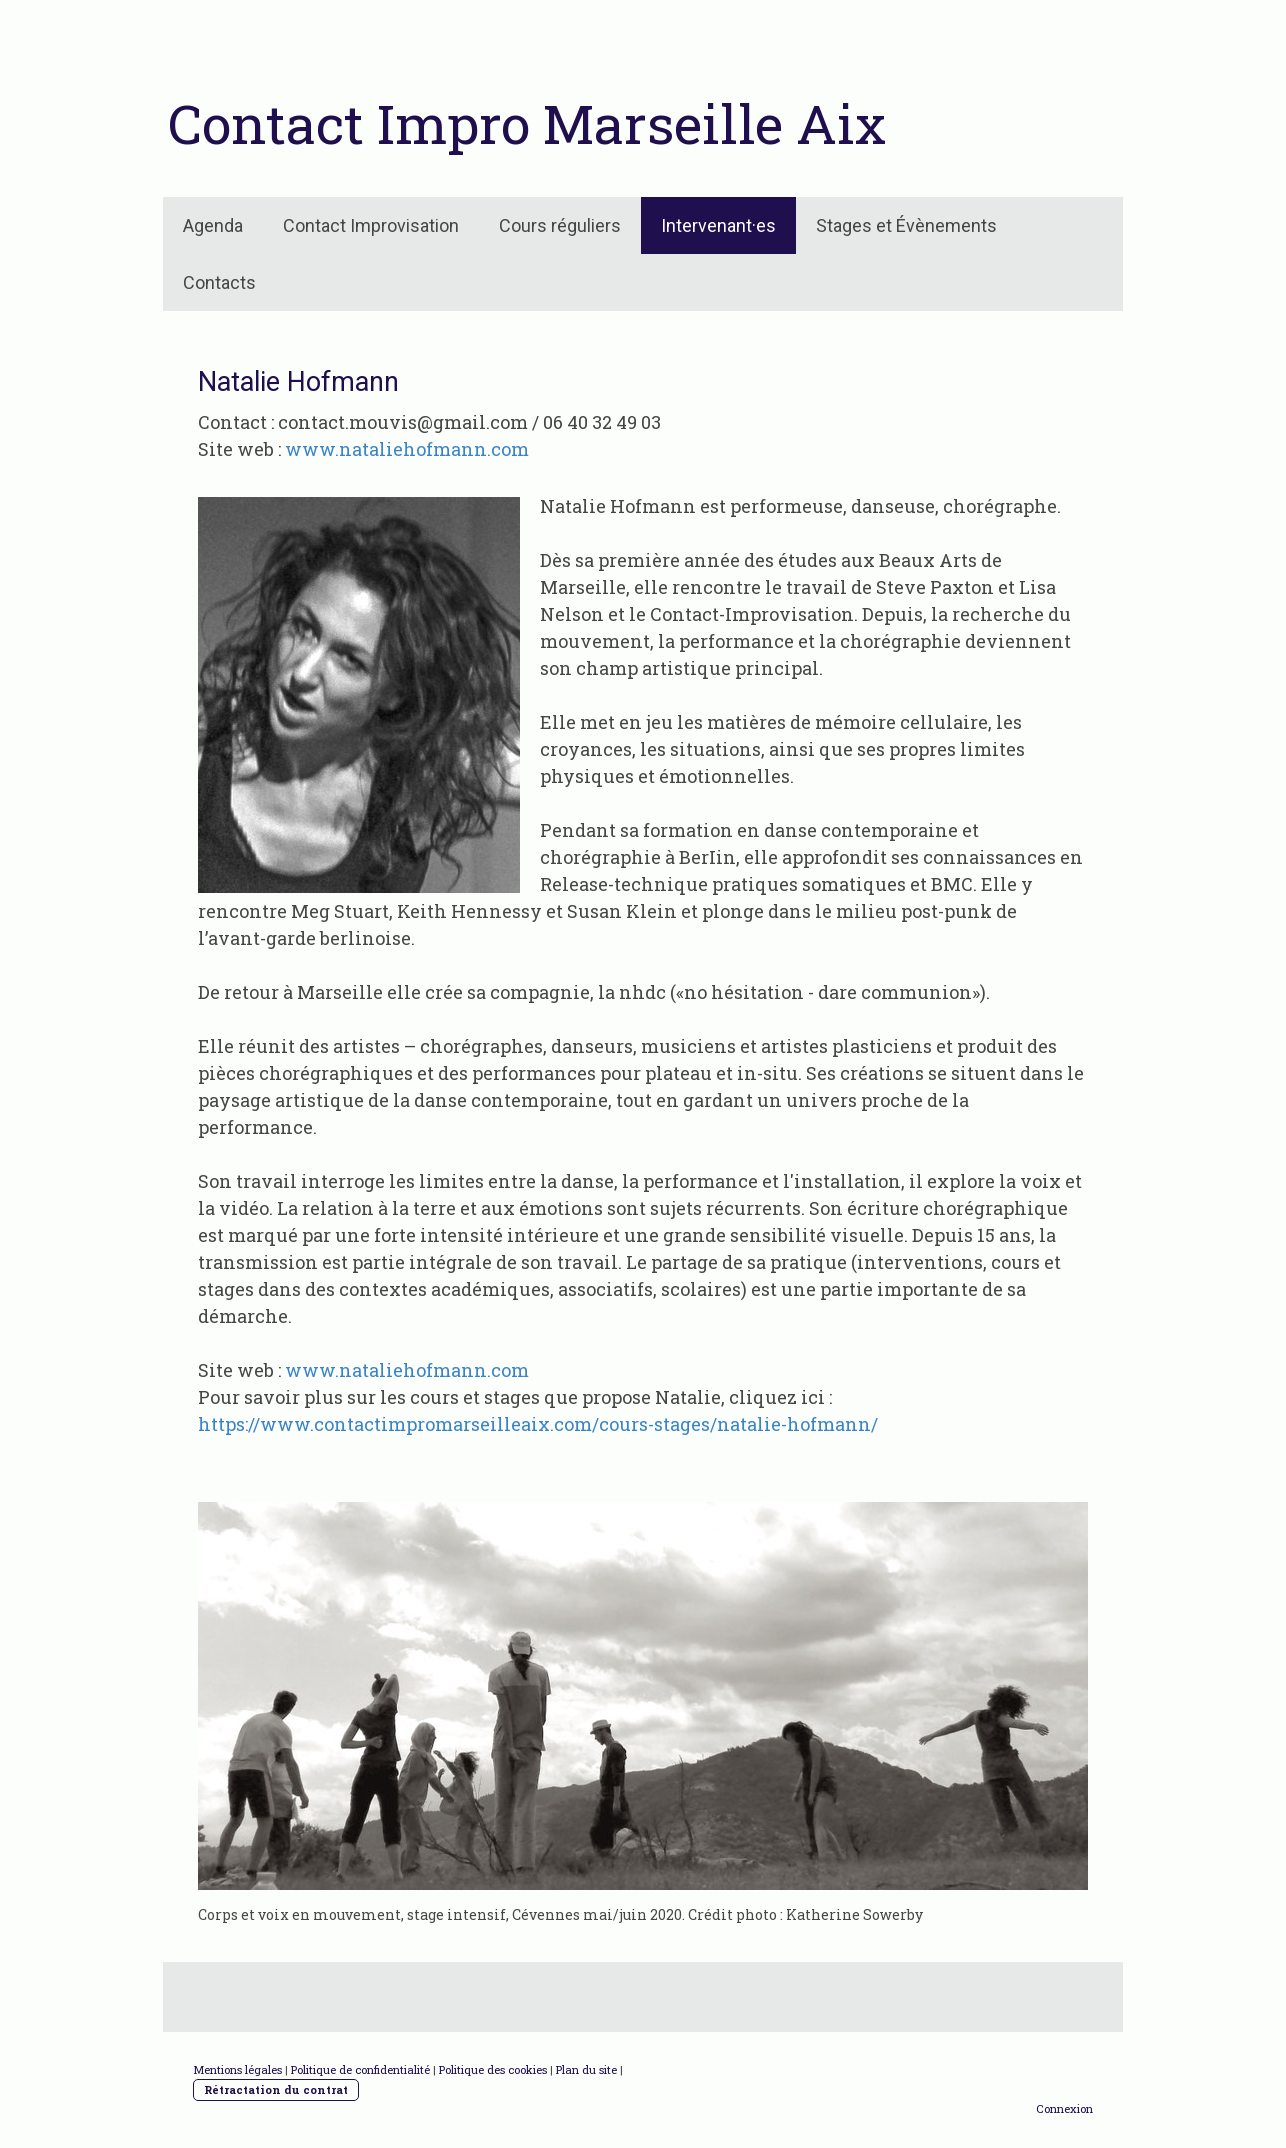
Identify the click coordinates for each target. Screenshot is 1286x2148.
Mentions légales (237, 2069)
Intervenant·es (718, 225)
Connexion (1064, 2108)
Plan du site (586, 2069)
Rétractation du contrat (276, 2089)
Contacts (219, 282)
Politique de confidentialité (360, 2069)
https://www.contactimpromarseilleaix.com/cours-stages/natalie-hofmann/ (538, 1424)
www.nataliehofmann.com (407, 449)
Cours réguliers (560, 225)
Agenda (213, 225)
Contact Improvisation (371, 225)
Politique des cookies (493, 2069)
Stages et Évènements (906, 225)
